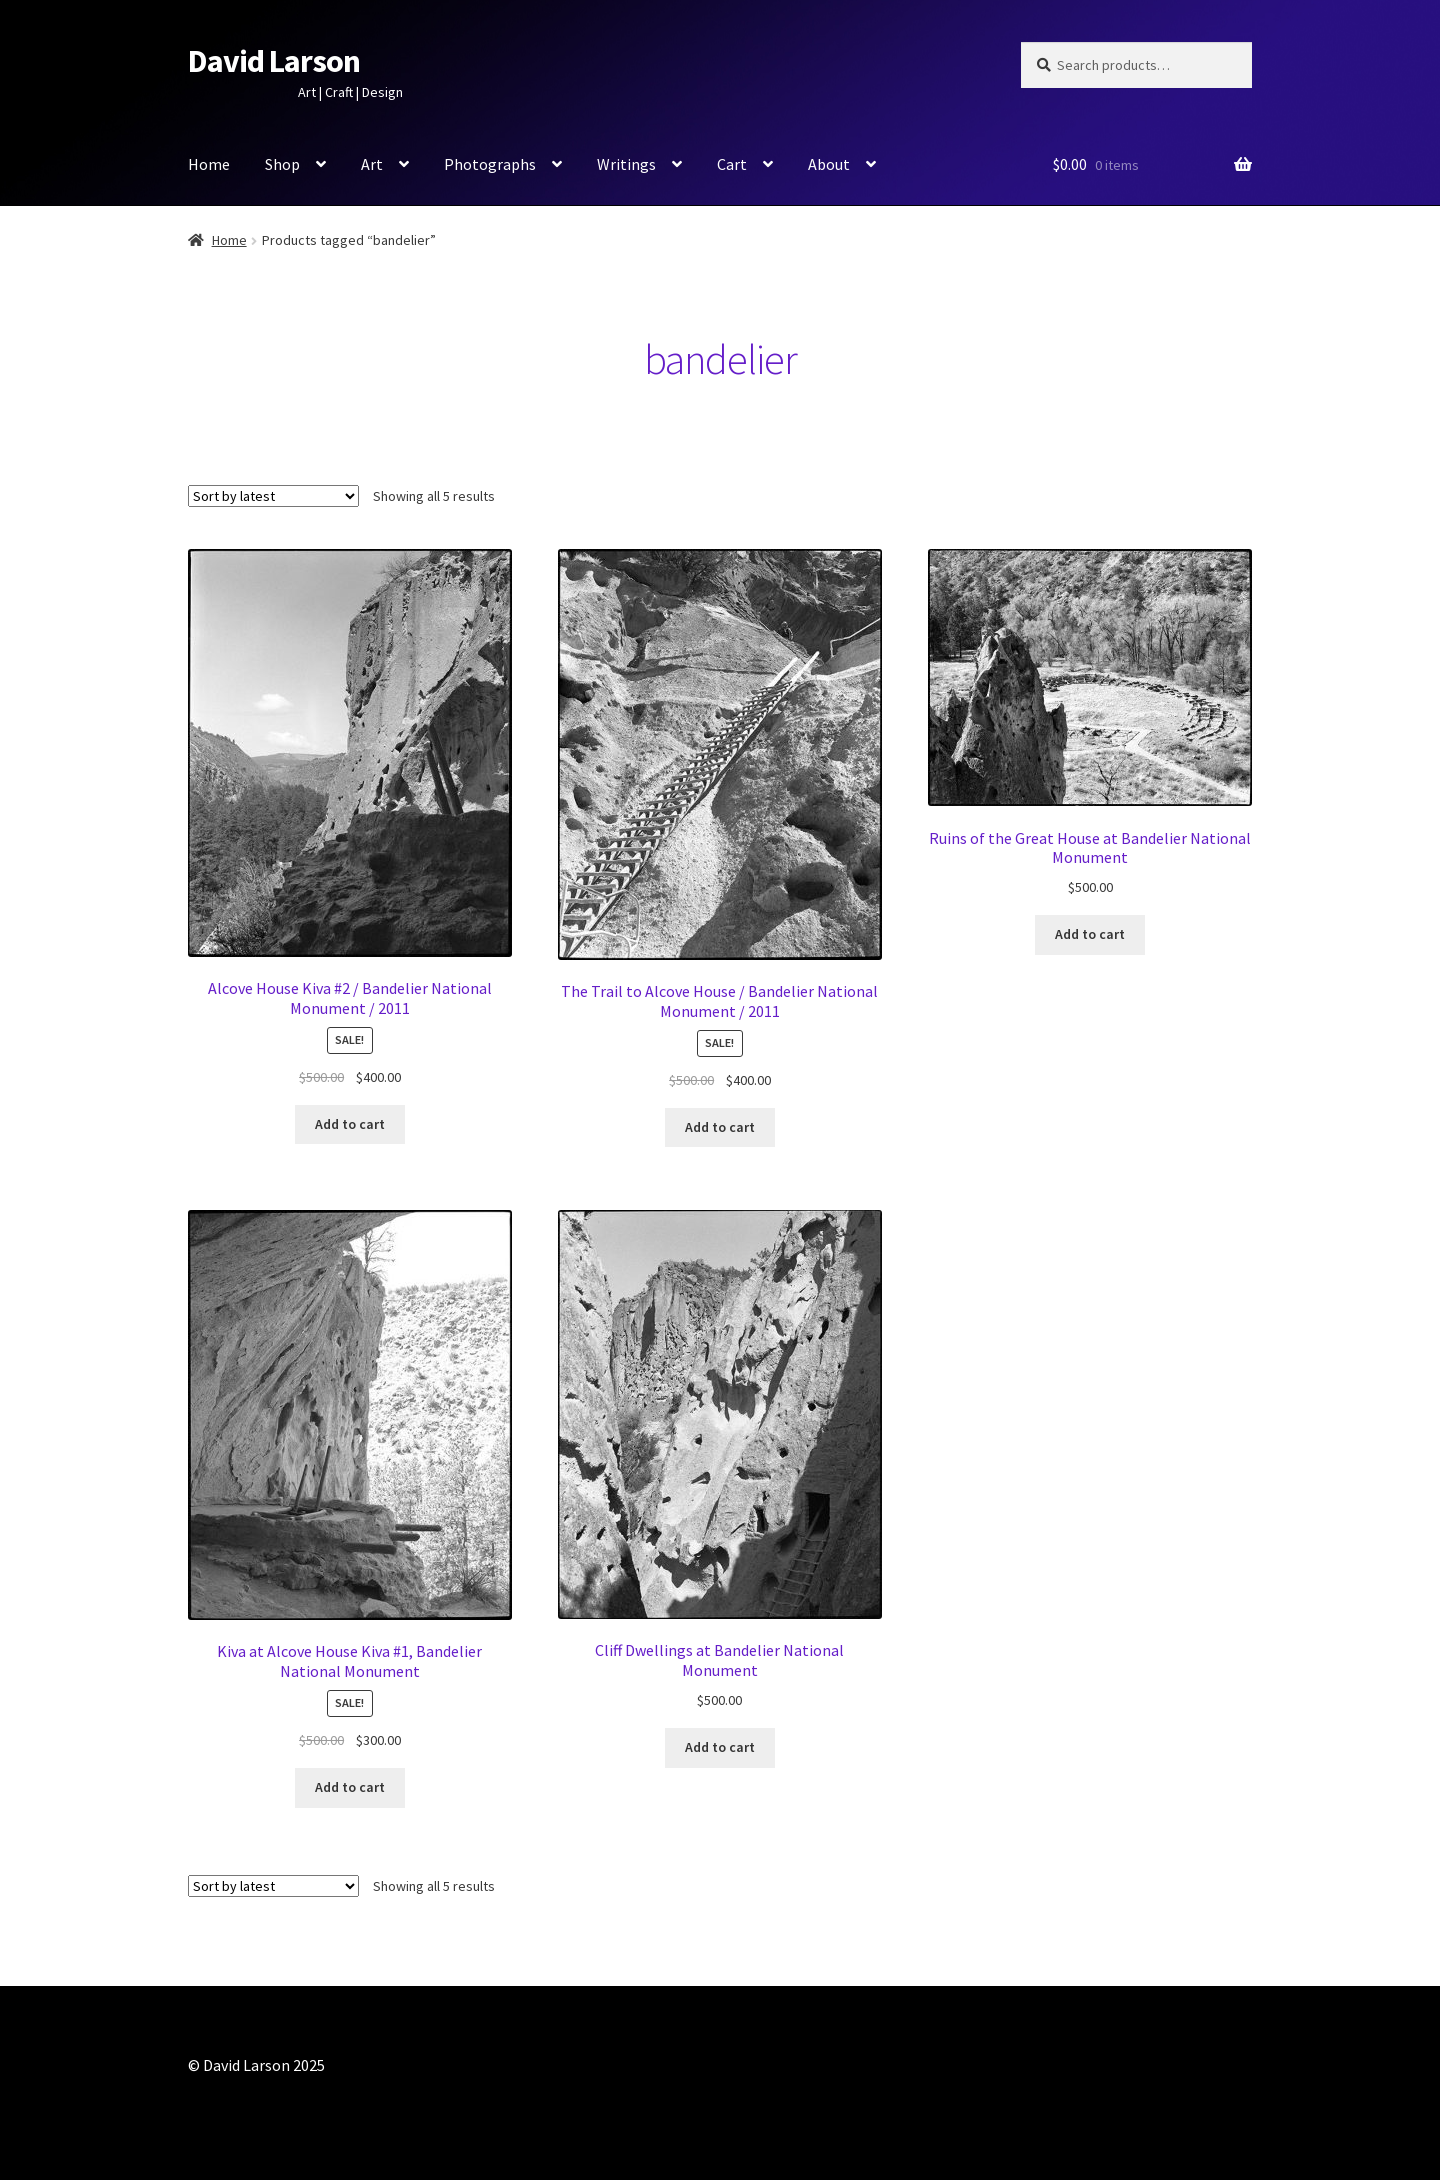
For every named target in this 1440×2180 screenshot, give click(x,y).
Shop (282, 164)
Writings (626, 164)
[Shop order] (273, 496)
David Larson (274, 61)
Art (372, 164)
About (829, 164)
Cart (732, 164)
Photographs (490, 164)
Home (209, 164)
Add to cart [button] (350, 1124)
